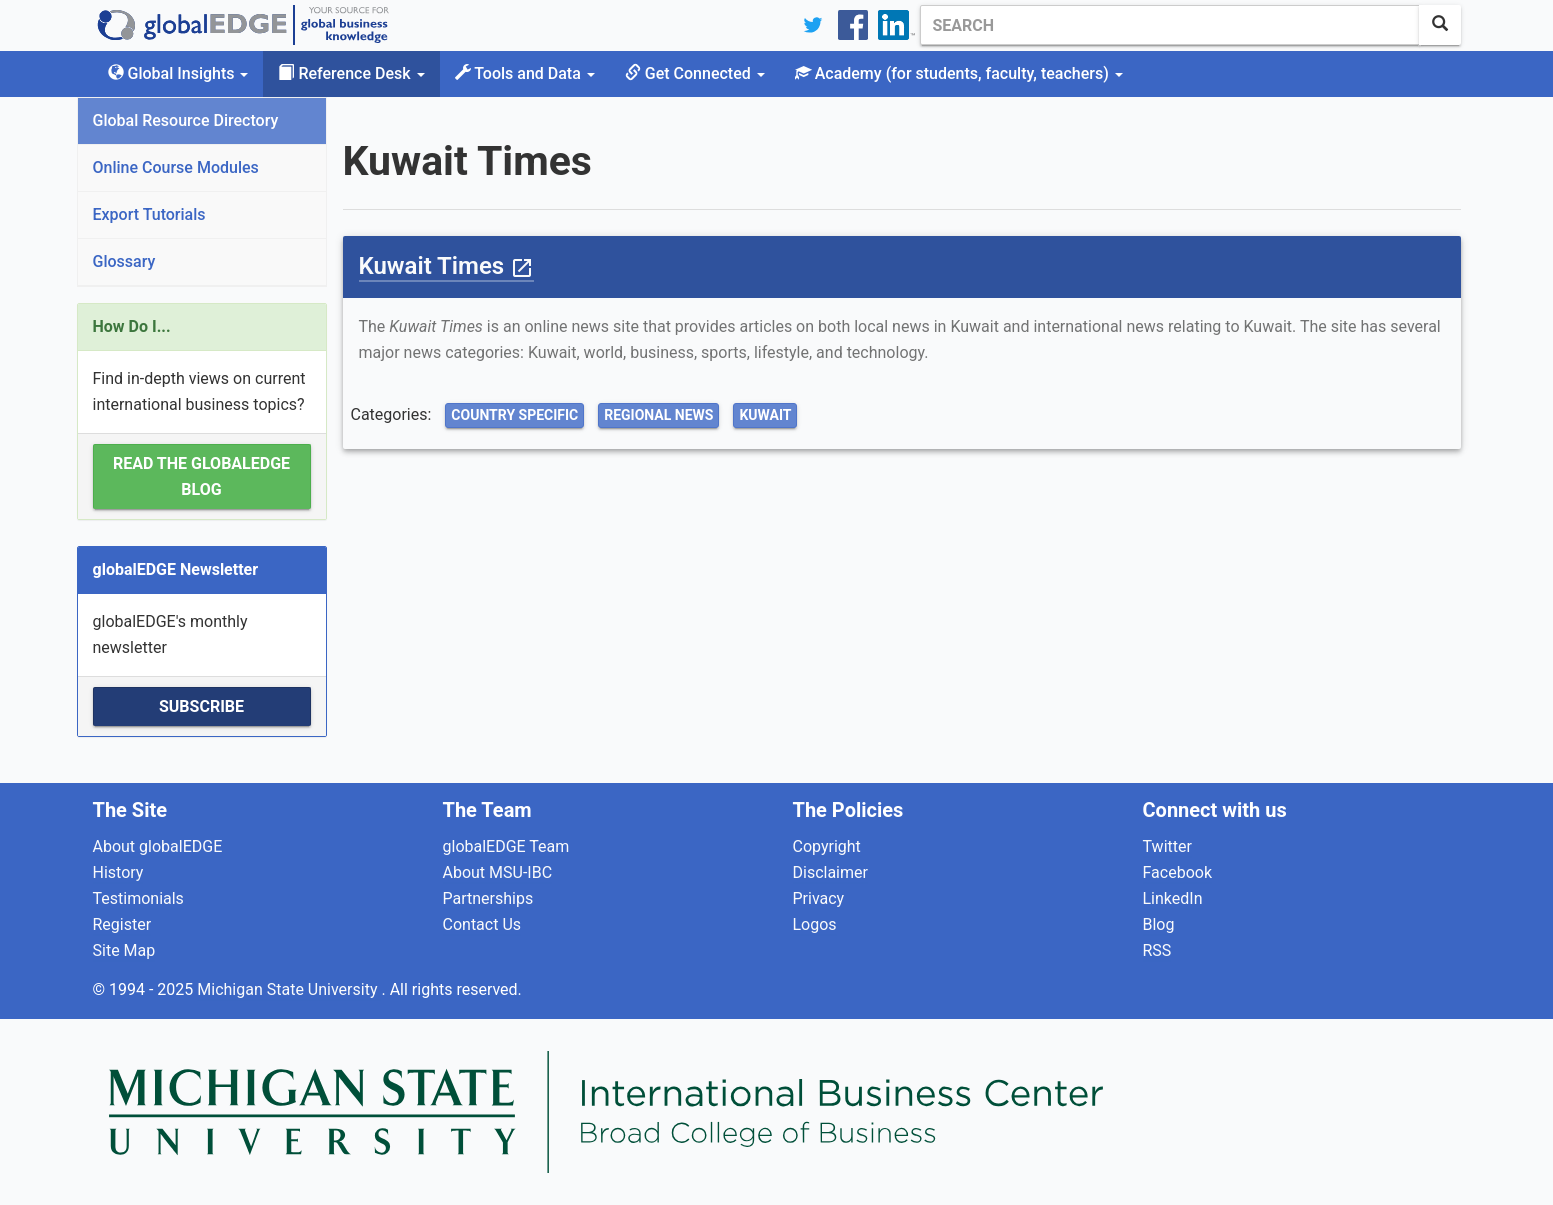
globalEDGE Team (506, 846)
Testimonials (138, 898)
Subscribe (201, 706)
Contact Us (482, 924)
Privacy (819, 898)
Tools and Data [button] (525, 73)
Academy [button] (959, 73)
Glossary (124, 261)
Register (122, 924)
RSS (1157, 950)
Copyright (827, 846)
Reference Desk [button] (351, 73)
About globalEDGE (158, 846)
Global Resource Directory (186, 120)
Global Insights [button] (178, 73)
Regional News (658, 415)
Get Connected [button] (695, 73)
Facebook (1177, 872)
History (118, 872)
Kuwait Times (447, 266)
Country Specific (514, 415)
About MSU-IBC (498, 872)
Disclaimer (830, 872)
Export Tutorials (149, 214)
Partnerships (488, 898)
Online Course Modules (176, 167)
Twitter (1167, 846)
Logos (815, 924)
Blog (1159, 924)
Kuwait (765, 415)
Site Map (124, 950)
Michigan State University (289, 989)
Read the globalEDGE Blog (201, 476)
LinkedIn (1173, 898)
